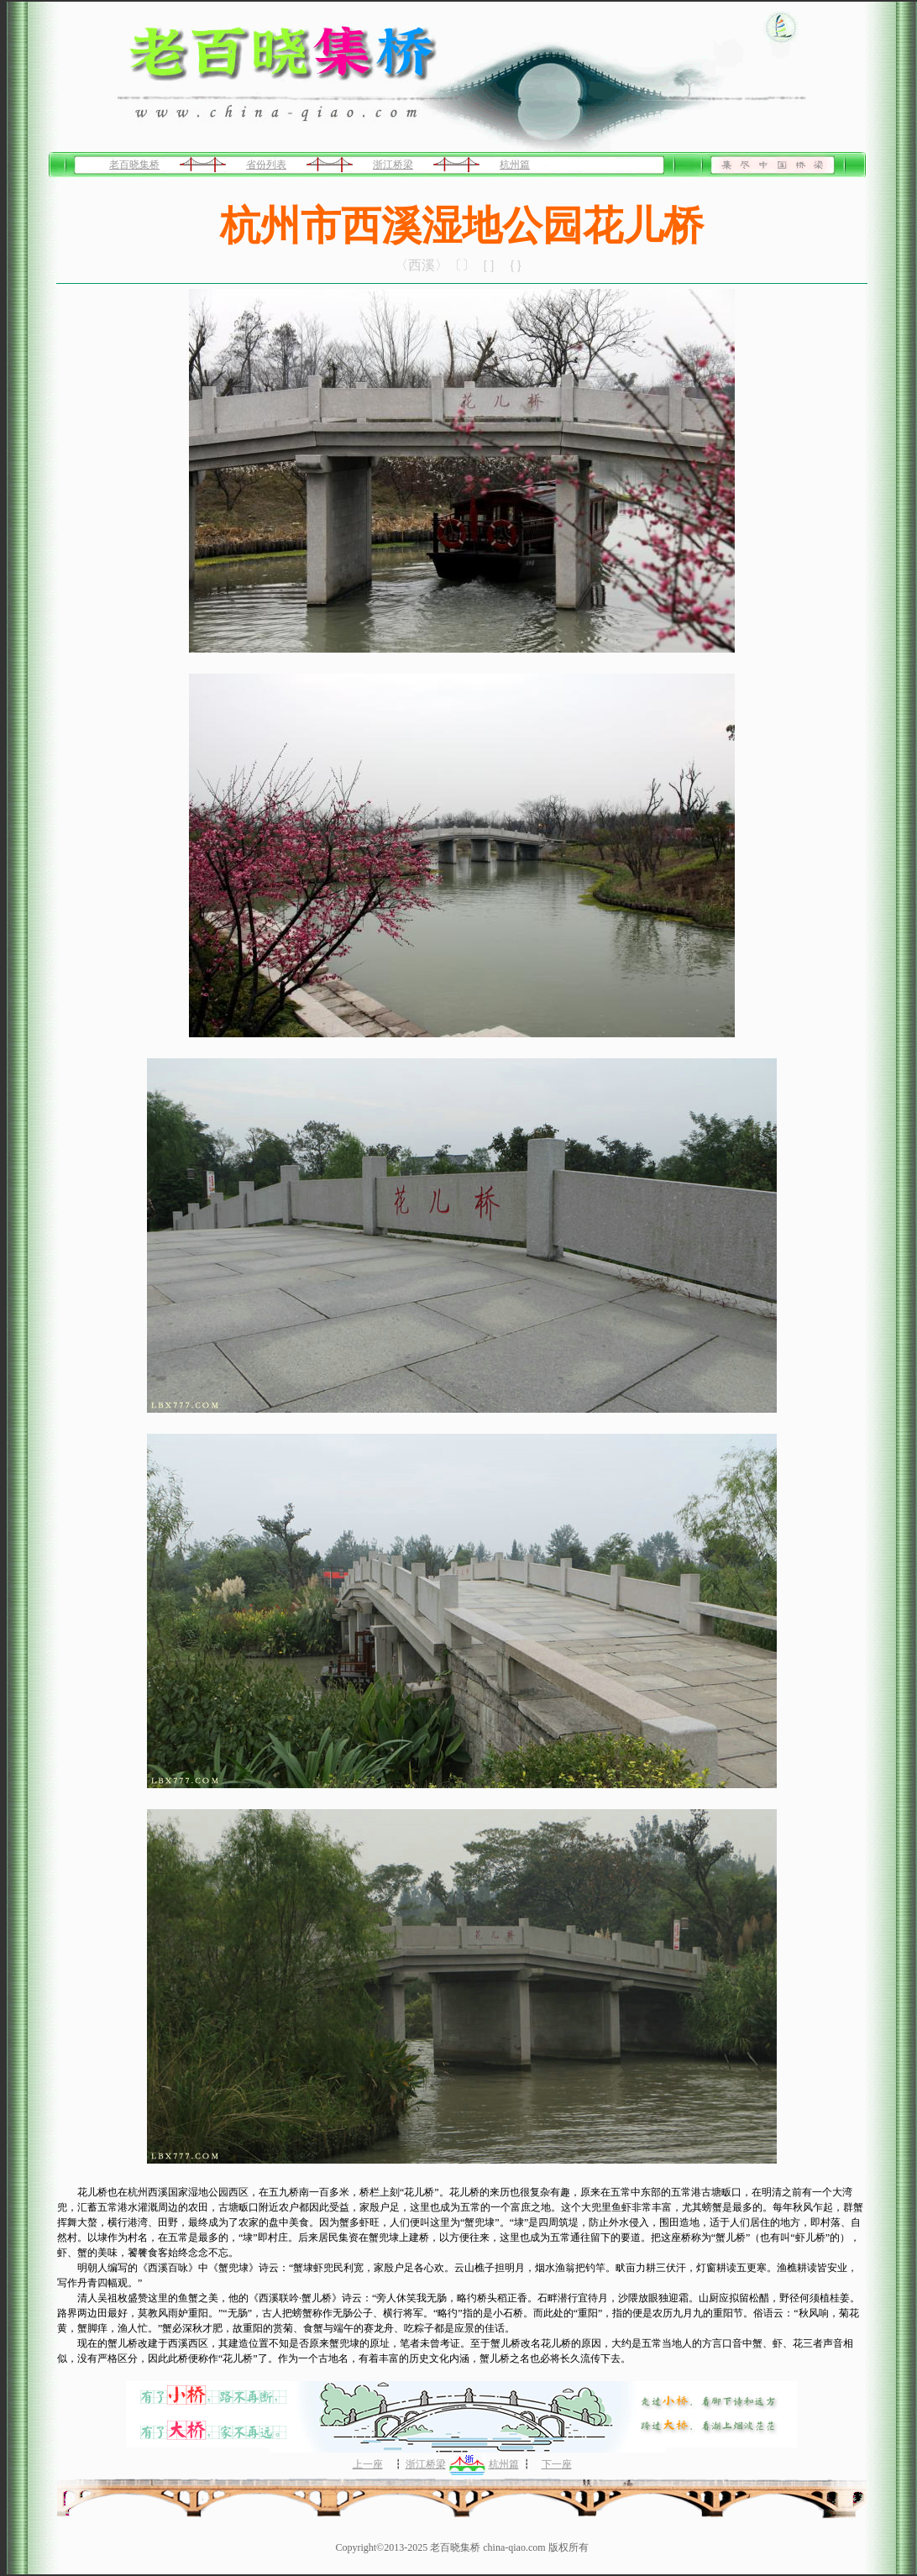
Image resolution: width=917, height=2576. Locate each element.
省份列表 (266, 165)
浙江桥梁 (393, 165)
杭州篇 (515, 165)
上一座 (368, 2464)
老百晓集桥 (134, 165)
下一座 (557, 2464)
